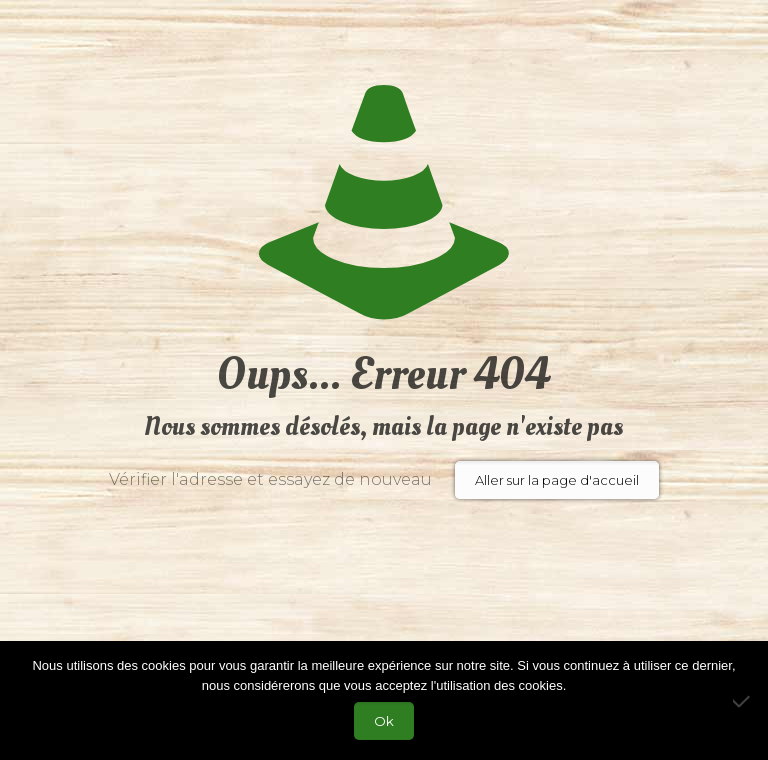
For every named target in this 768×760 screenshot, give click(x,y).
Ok (384, 721)
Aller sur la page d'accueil (557, 480)
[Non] (743, 701)
